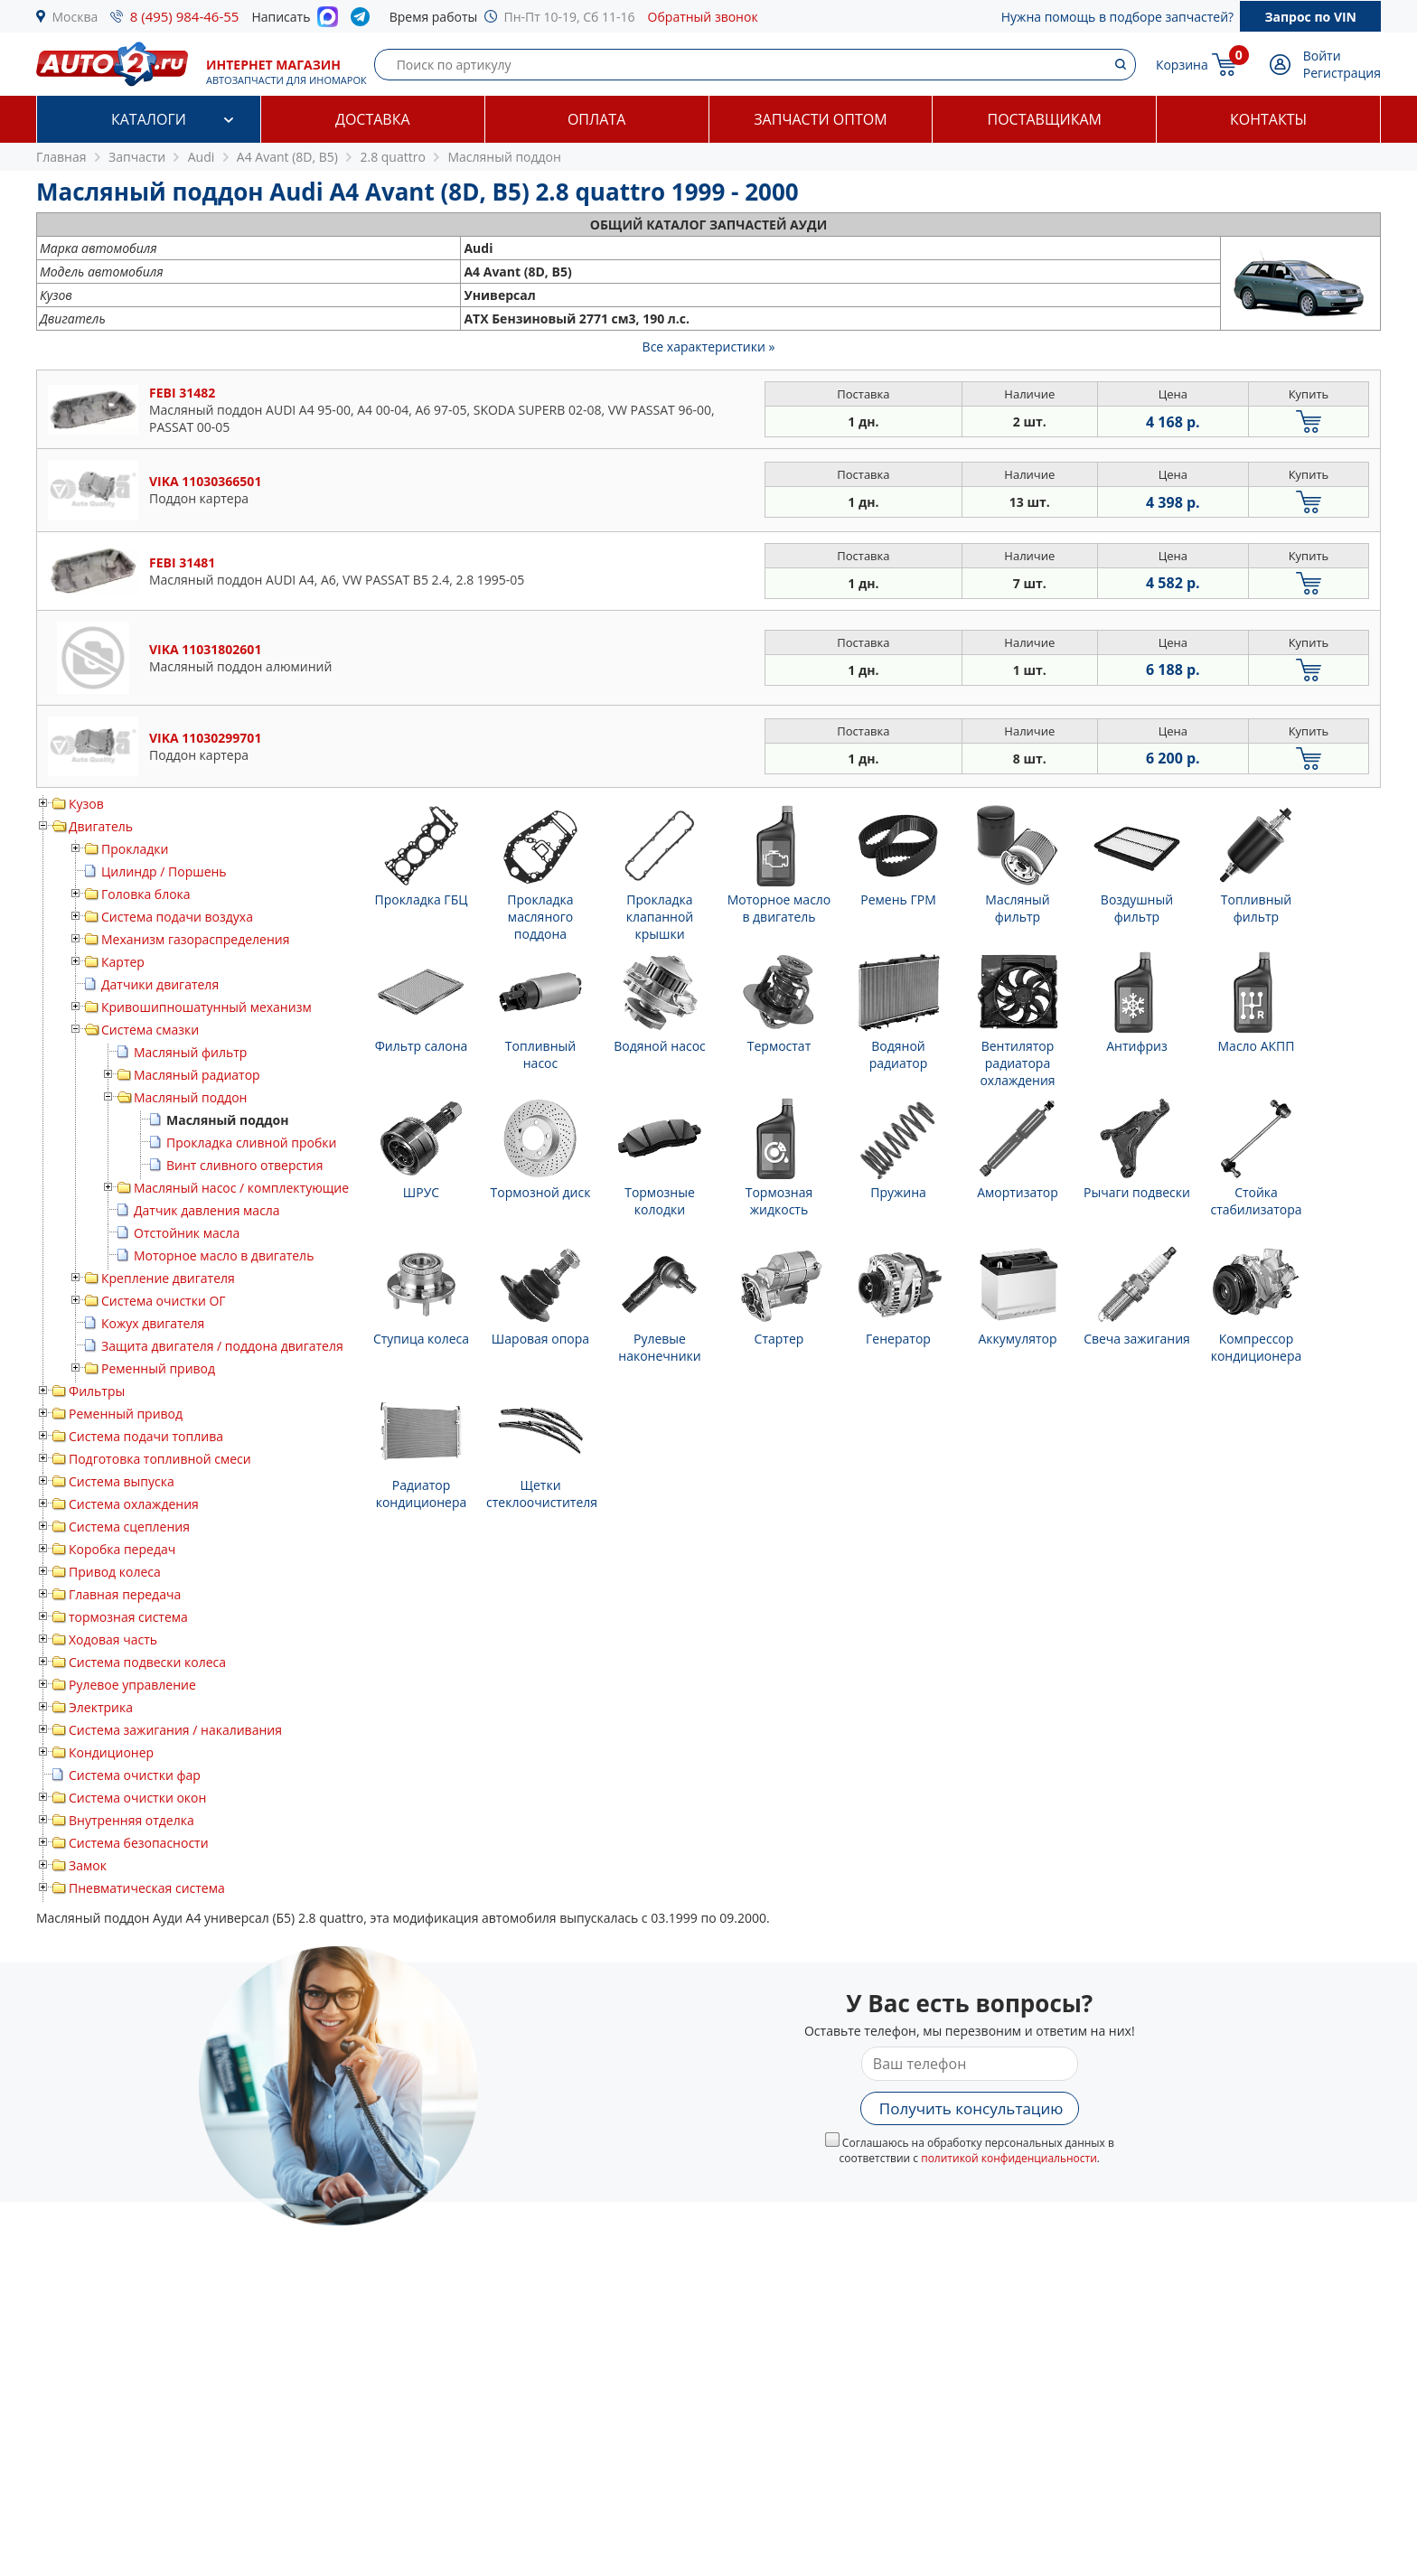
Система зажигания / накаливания (175, 1729)
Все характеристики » (709, 346)
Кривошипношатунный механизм (206, 1007)
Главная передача (125, 1594)
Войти (1322, 55)
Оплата (596, 119)
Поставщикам (1045, 119)
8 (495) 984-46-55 (184, 16)
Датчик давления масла (207, 1210)
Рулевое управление (132, 1684)
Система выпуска (121, 1481)
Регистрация (1342, 72)
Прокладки (134, 848)
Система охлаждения (134, 1504)
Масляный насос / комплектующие (241, 1187)
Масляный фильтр (190, 1052)
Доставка (372, 119)
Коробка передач (122, 1549)
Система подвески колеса (147, 1662)
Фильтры (97, 1391)
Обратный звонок (703, 16)
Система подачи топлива (146, 1436)
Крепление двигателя (168, 1278)
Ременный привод (158, 1368)
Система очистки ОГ (163, 1300)
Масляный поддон (190, 1097)
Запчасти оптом (820, 119)
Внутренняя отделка (131, 1820)
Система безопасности (139, 1842)
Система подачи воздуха (177, 916)
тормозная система (128, 1616)
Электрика (101, 1707)
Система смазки (150, 1029)
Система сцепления (129, 1526)
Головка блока (146, 894)
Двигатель (101, 826)
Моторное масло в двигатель (224, 1255)
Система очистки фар (135, 1775)
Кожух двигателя (152, 1323)
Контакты (1268, 119)
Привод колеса (115, 1571)
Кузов (86, 803)
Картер (123, 961)
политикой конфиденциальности (1009, 2158)
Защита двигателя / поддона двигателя (222, 1345)
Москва (75, 16)
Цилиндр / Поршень (164, 871)
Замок (88, 1865)
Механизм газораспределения (195, 939)
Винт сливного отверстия (245, 1165)
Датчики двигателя (160, 984)
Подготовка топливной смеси (160, 1458)
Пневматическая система (147, 1888)
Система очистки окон (137, 1797)
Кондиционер (111, 1752)
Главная (61, 156)
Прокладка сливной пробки (251, 1142)
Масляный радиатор (197, 1074)
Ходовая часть (113, 1639)
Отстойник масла (186, 1232)
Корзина (1182, 64)
